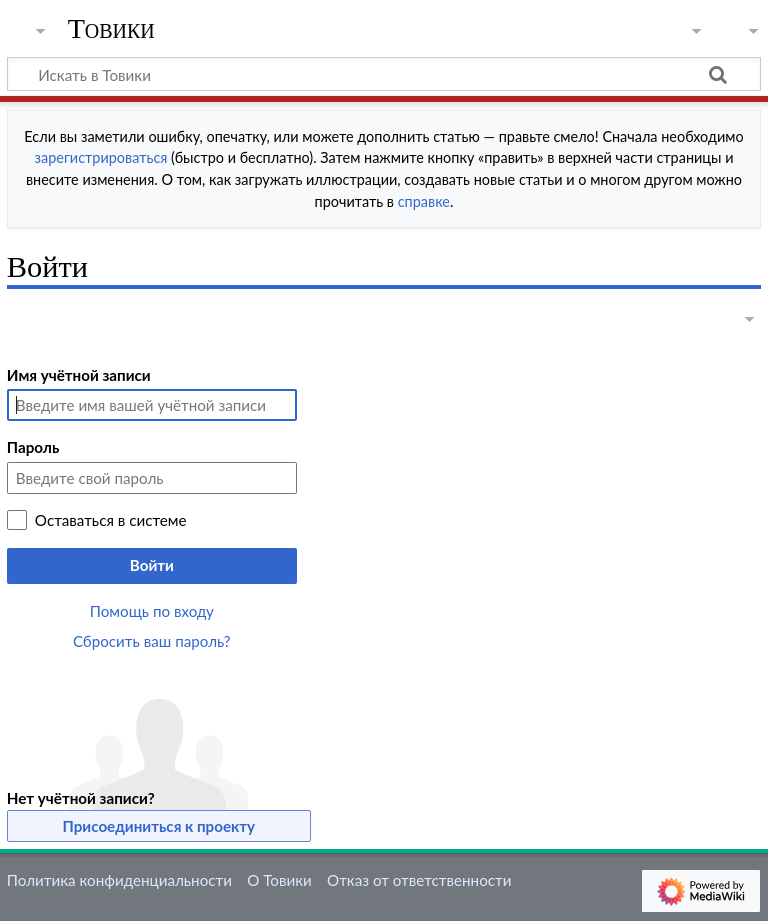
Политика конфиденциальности (119, 880)
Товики (111, 29)
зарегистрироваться (101, 157)
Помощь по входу (152, 611)
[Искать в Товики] (384, 74)
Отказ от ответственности (419, 880)
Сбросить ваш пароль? (152, 641)
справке (424, 201)
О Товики (279, 880)
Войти (152, 565)
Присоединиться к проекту (159, 826)
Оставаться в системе (111, 520)
